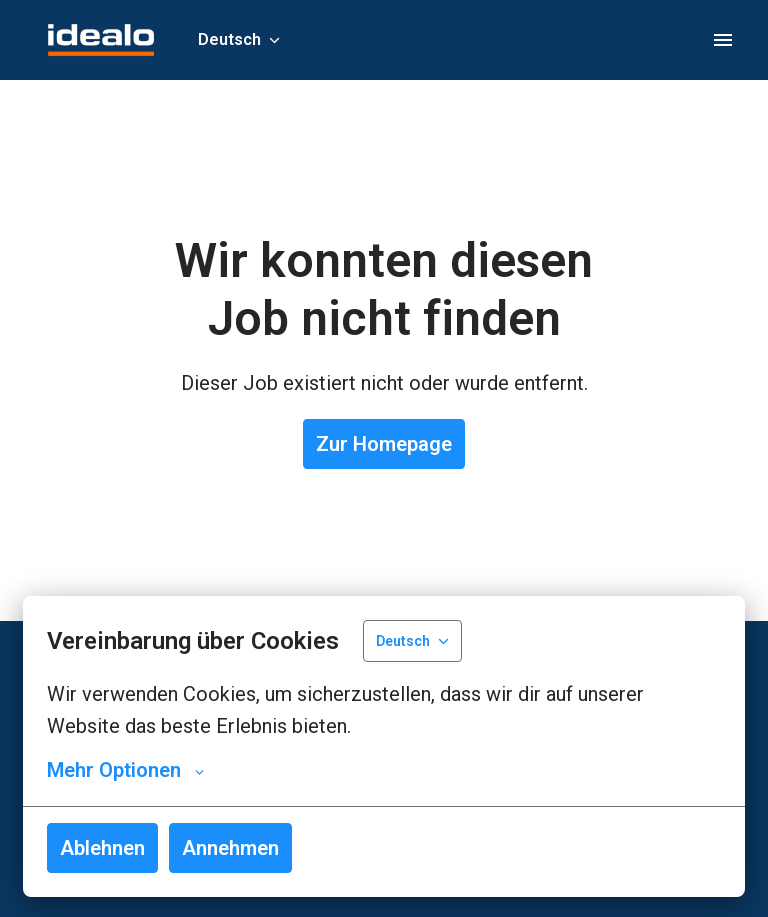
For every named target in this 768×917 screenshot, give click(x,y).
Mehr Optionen (125, 770)
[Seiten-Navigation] (723, 40)
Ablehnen (102, 848)
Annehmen (230, 848)
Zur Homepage (384, 444)
